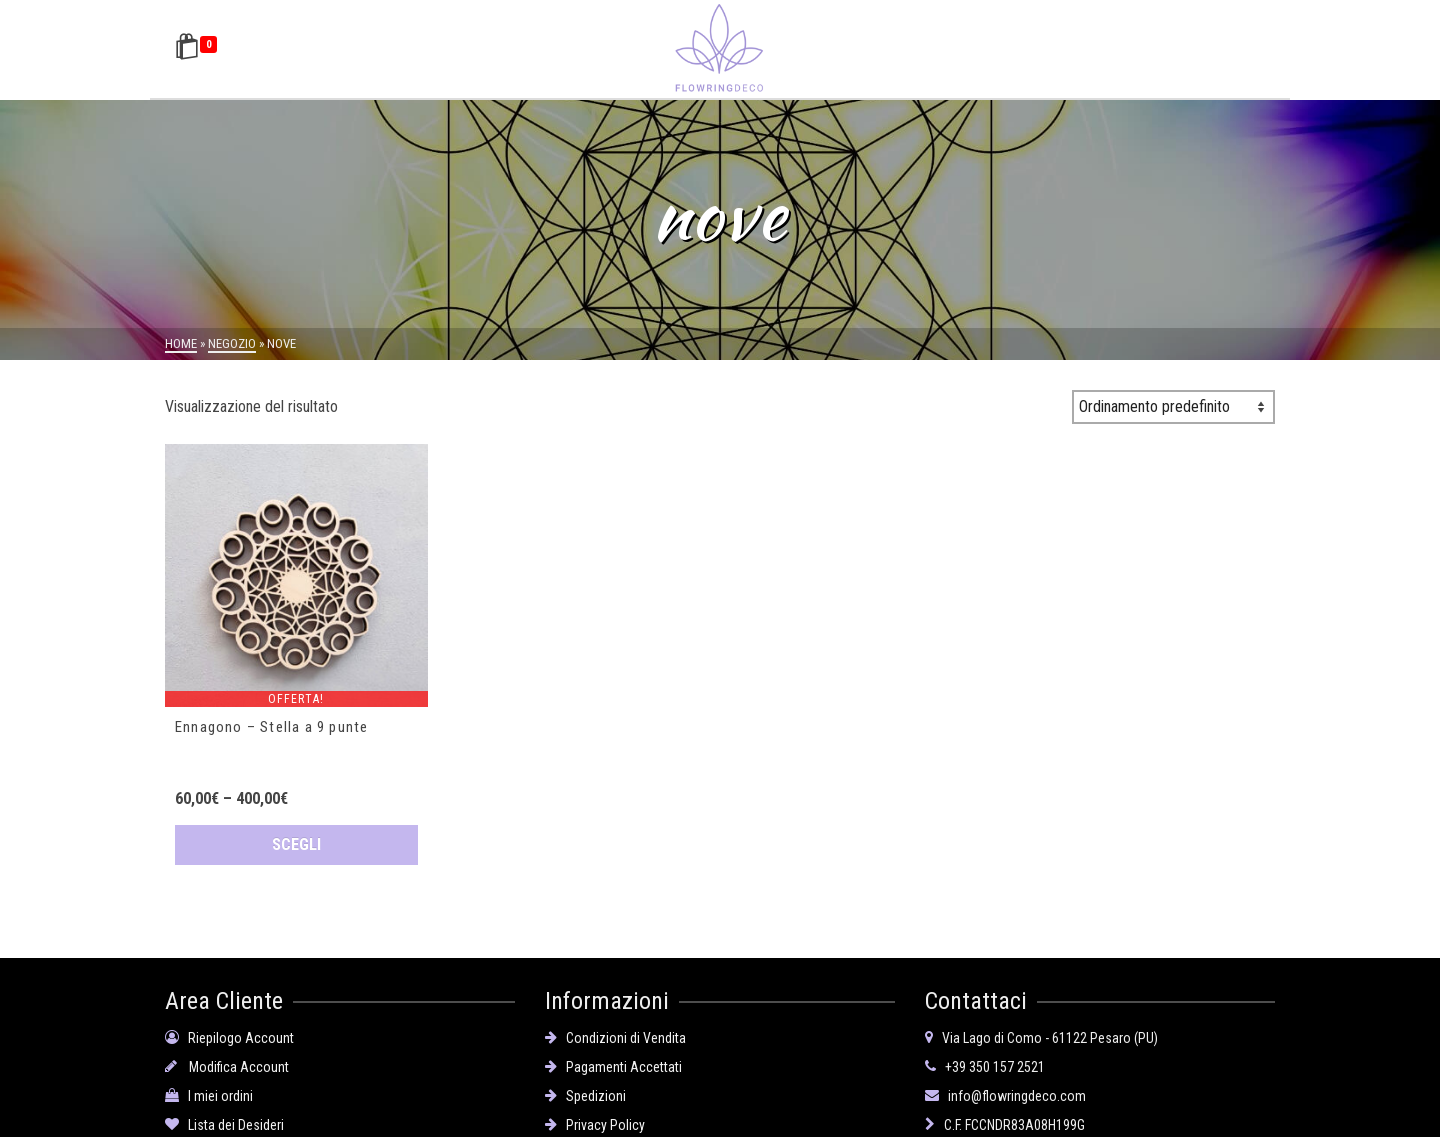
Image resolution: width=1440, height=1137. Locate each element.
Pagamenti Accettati (613, 1061)
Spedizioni (585, 1090)
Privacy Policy (595, 1119)
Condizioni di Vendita (615, 1032)
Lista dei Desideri (224, 1119)
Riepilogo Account (229, 1032)
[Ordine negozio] (1173, 407)
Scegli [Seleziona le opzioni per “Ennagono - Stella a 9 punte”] (296, 844)
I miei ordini (209, 1090)
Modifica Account (227, 1061)
